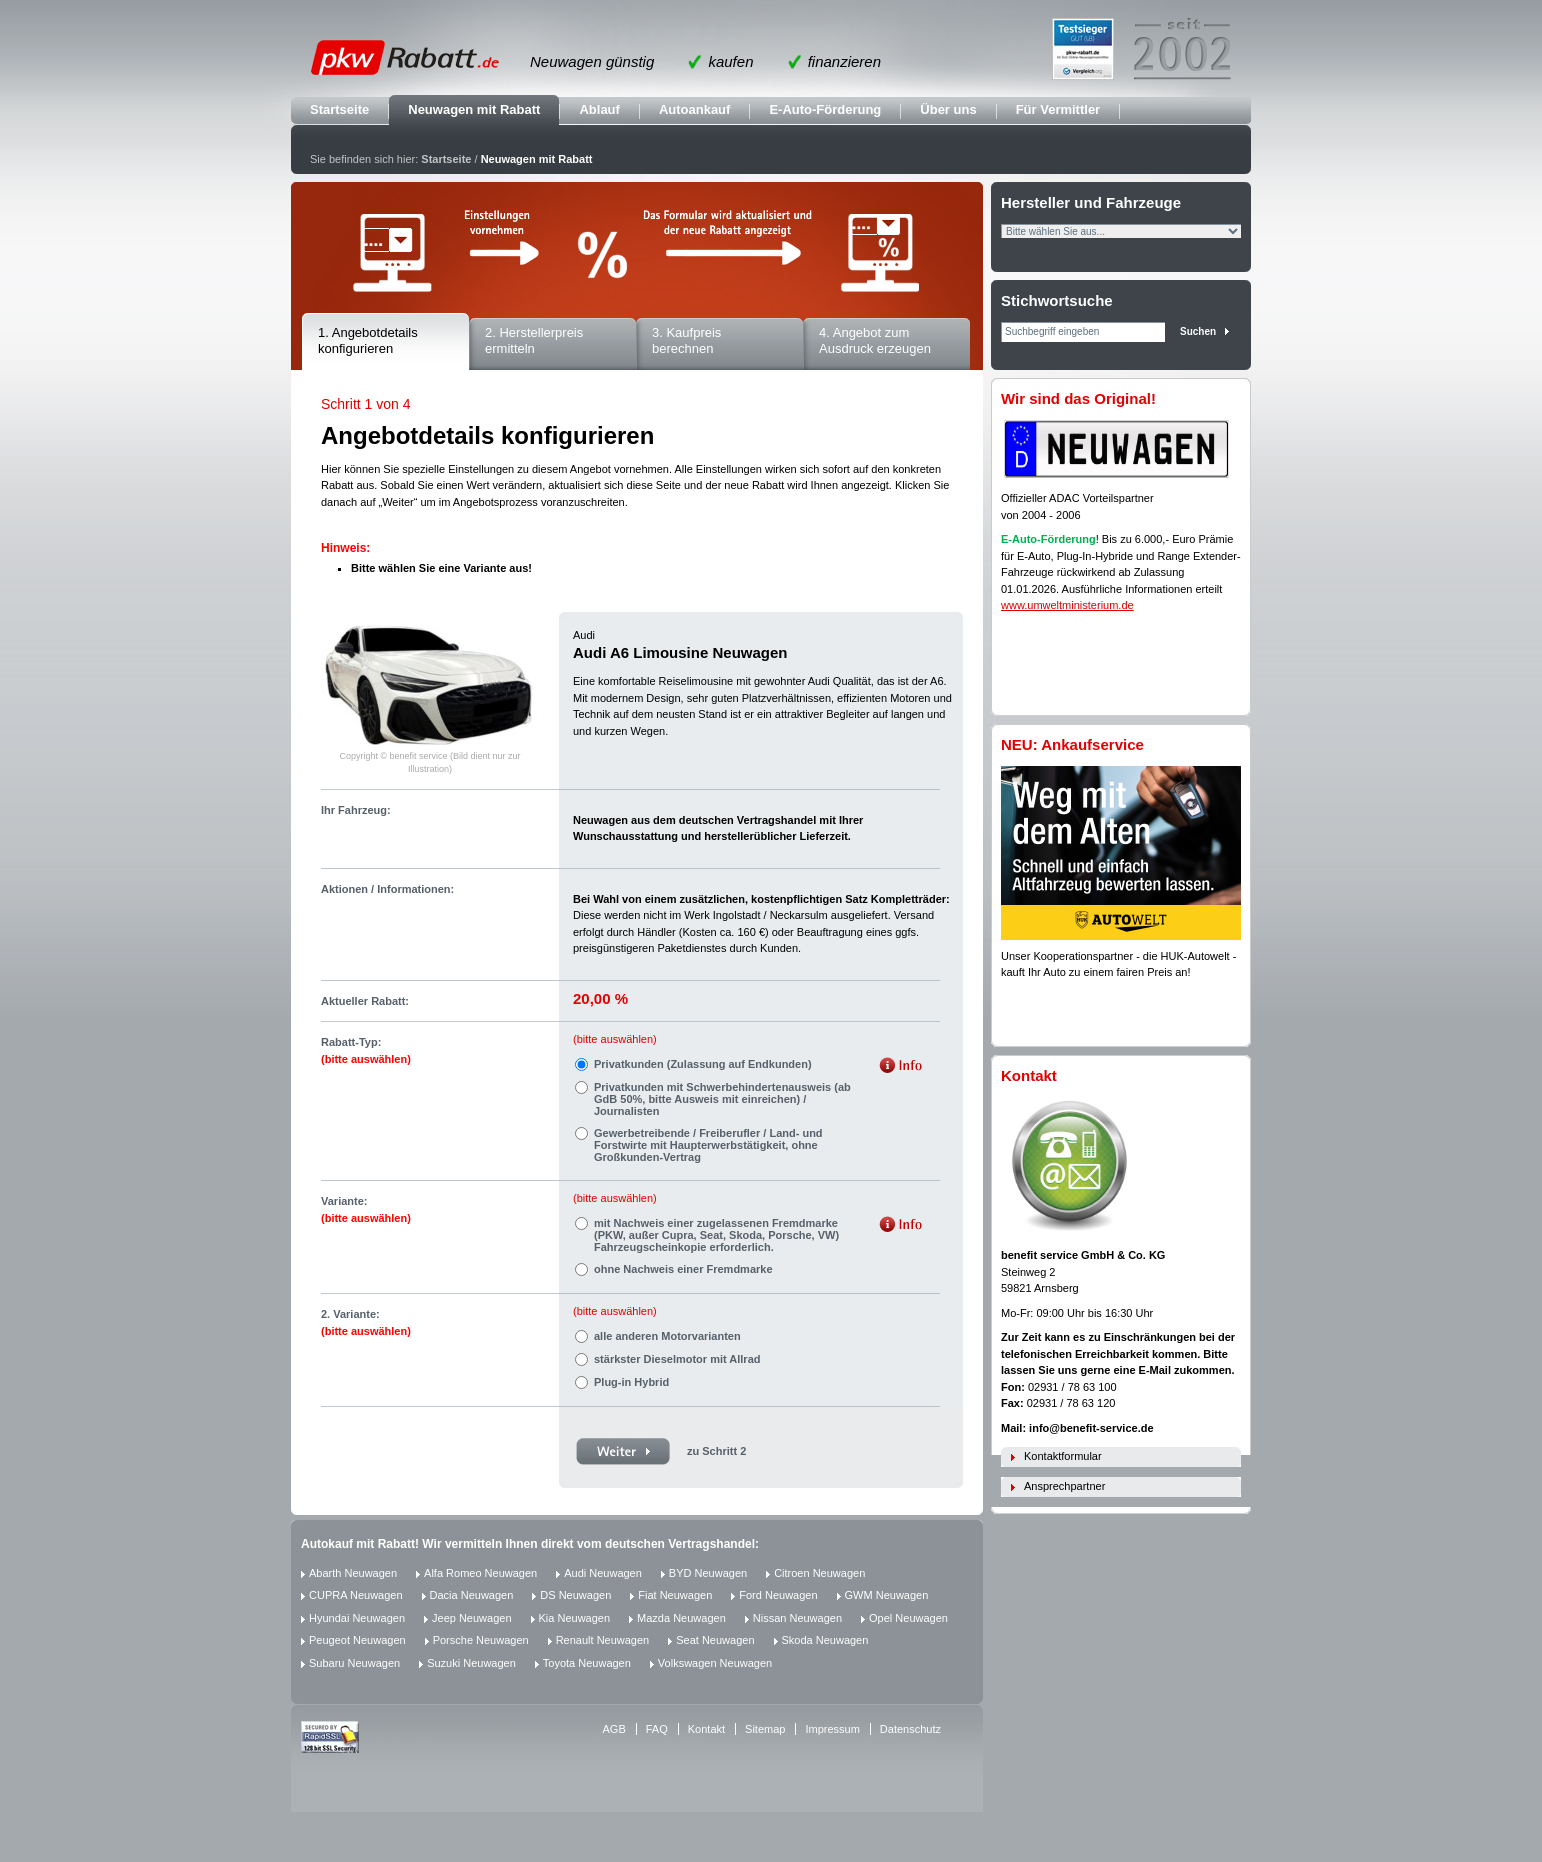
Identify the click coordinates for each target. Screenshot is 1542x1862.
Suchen (1198, 331)
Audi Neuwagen (603, 1573)
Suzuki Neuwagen (471, 1663)
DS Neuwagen (575, 1595)
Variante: (366, 1209)
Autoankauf (695, 109)
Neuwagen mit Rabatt (474, 109)
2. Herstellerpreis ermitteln (534, 341)
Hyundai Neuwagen (357, 1618)
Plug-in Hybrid (631, 1382)
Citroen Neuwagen (819, 1573)
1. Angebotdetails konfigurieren (368, 341)
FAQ (657, 1729)
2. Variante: (366, 1322)
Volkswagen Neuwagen (715, 1663)
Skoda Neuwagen (825, 1640)
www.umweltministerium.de (1067, 605)
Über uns (948, 109)
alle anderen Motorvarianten (667, 1336)
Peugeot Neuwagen (357, 1640)
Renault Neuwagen (603, 1640)
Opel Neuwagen (908, 1618)
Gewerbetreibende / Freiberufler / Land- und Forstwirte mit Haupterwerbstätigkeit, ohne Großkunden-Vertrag (708, 1145)
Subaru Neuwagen (354, 1663)
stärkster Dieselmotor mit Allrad (677, 1359)
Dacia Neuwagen (472, 1595)
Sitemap (765, 1729)
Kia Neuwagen (575, 1618)
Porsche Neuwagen (481, 1640)
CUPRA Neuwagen (356, 1595)
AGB (614, 1729)
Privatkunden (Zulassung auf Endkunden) (703, 1064)
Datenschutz (910, 1729)
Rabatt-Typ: (366, 1050)
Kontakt (706, 1729)
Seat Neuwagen (715, 1640)
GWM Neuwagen (887, 1595)
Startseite (339, 109)
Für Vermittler (1058, 109)
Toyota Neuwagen (587, 1663)
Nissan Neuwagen (797, 1618)
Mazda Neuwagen (681, 1618)
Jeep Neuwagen (472, 1618)
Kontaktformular (1063, 1456)
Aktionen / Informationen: (387, 889)
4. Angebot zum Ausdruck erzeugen (875, 341)
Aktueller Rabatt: (365, 1001)
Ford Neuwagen (778, 1595)
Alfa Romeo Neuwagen (480, 1573)
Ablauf (599, 109)
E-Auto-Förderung (825, 109)
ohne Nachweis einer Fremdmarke (683, 1269)
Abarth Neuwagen (353, 1573)
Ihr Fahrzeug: (356, 810)
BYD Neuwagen (708, 1573)
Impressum (832, 1729)
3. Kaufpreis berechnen (686, 341)
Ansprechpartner (1064, 1486)
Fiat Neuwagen (675, 1595)
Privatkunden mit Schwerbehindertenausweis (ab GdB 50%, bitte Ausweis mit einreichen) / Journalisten (722, 1099)
